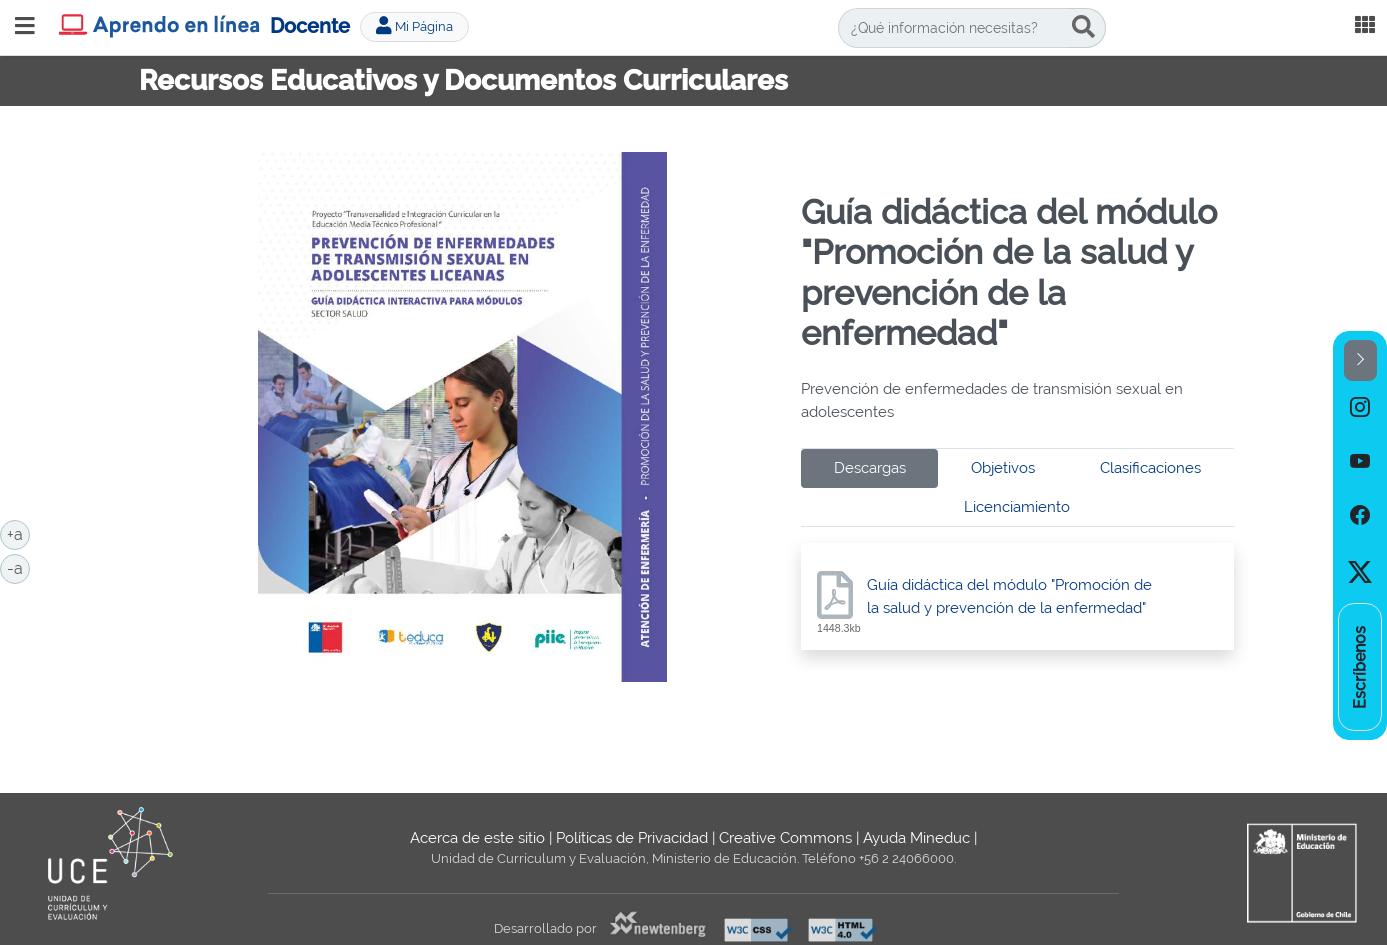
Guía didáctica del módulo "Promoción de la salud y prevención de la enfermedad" (1009, 596)
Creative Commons (785, 838)
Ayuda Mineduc (916, 838)
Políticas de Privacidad (632, 838)
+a (18, 533)
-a (18, 567)
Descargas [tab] (870, 468)
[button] (1360, 360)
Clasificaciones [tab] (1150, 468)
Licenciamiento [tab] (1017, 507)
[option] (1360, 408)
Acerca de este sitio (477, 838)
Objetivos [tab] (1003, 468)
